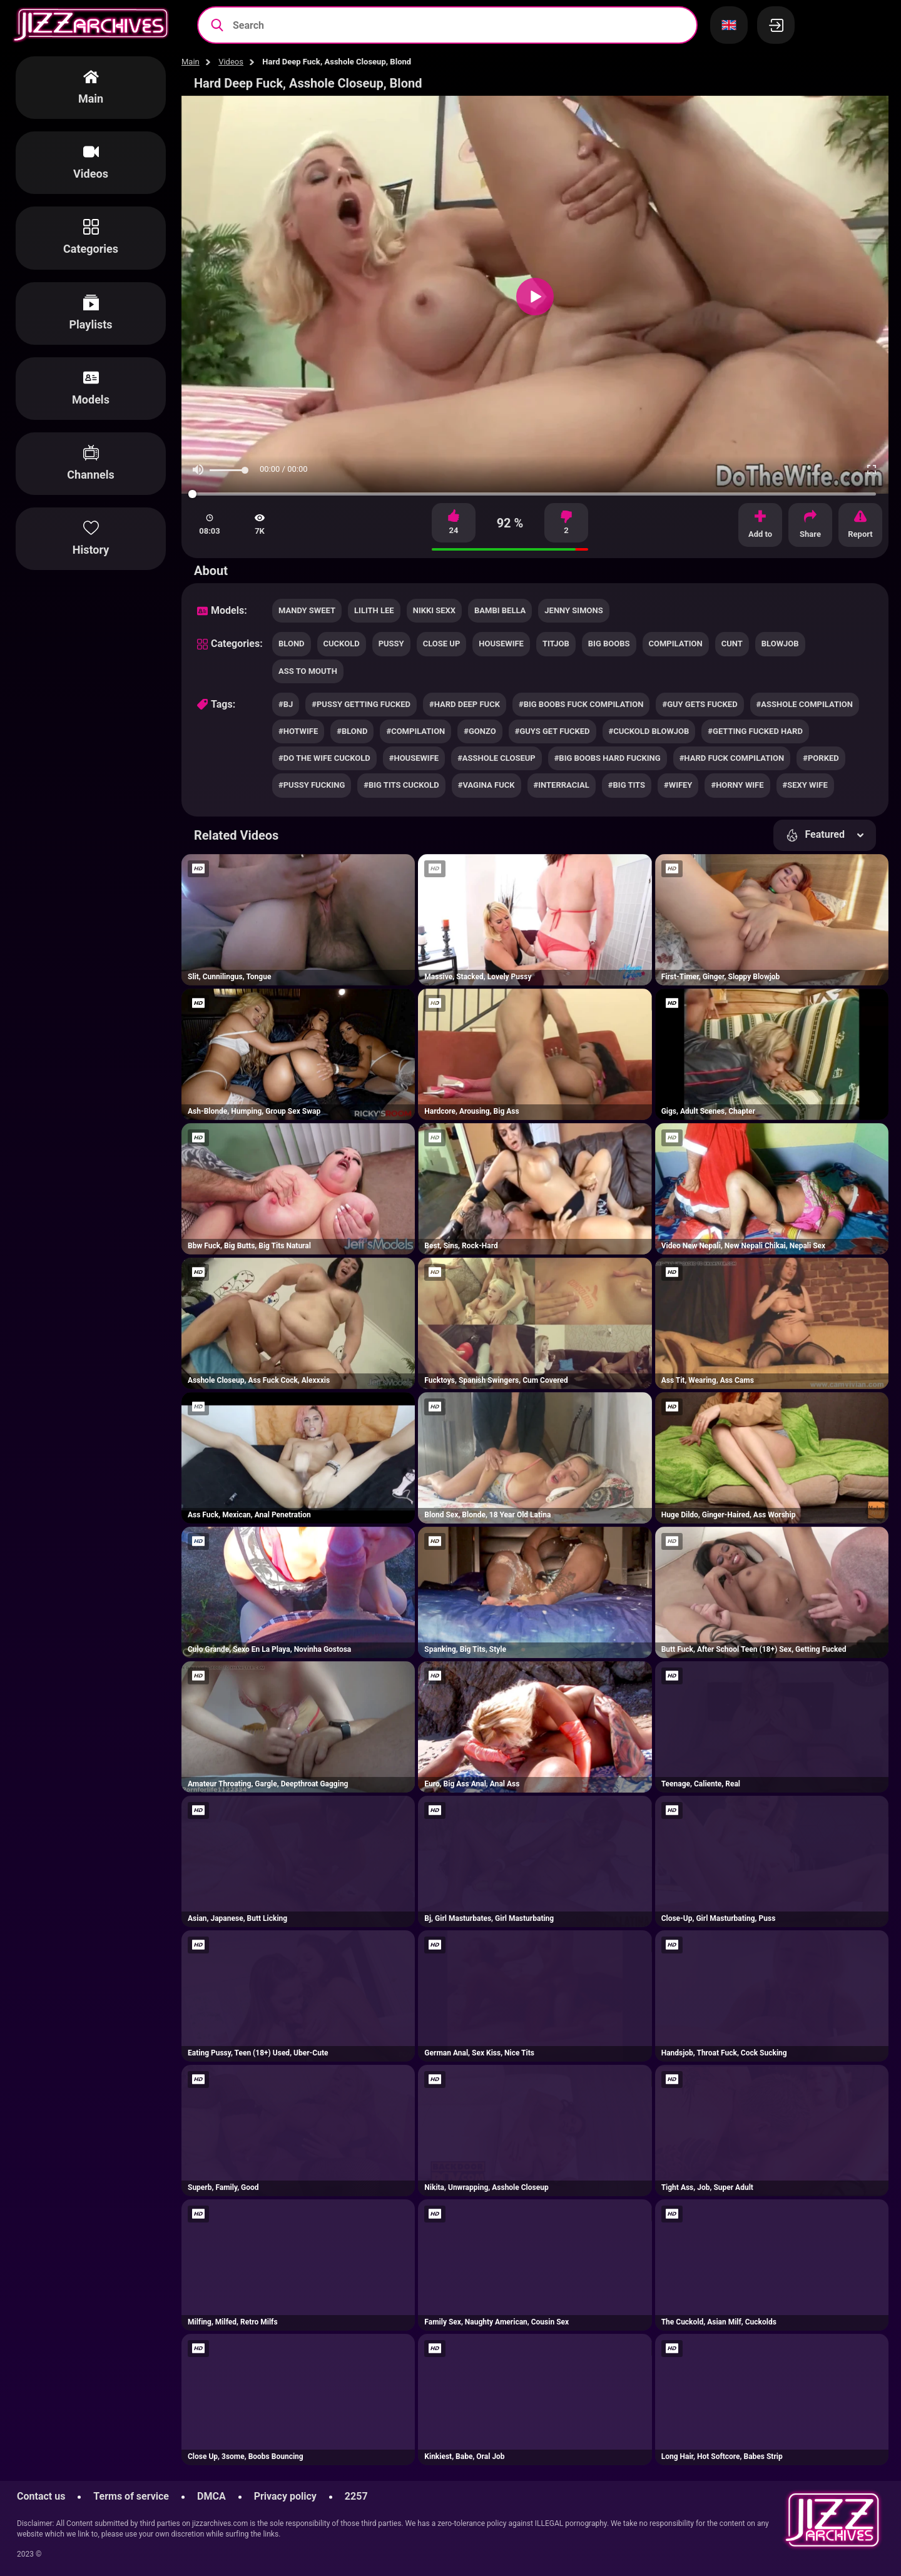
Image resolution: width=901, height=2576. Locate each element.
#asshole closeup (496, 758)
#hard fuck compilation (732, 758)
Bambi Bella (500, 610)
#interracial (561, 785)
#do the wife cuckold (324, 758)
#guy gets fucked (699, 704)
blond (291, 643)
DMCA (211, 2496)
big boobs (609, 643)
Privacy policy (285, 2496)
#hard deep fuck (464, 704)
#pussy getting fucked (361, 704)
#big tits (626, 785)
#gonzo (480, 731)
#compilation (415, 731)
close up (442, 643)
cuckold (341, 643)
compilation (676, 643)
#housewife (414, 758)
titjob (555, 643)
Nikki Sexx (434, 610)
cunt (732, 643)
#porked (820, 758)
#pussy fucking (311, 785)
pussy (391, 643)
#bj (285, 704)
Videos (230, 61)
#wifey (678, 785)
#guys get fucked (552, 731)
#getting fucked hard (755, 731)
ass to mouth (307, 671)
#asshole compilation (804, 704)
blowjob (780, 643)
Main (190, 61)
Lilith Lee (374, 610)
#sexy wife (805, 785)
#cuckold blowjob (649, 731)
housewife (501, 643)
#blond (352, 731)
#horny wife (737, 785)
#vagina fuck (486, 785)
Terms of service (131, 2496)
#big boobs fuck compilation (581, 704)
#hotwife (298, 731)
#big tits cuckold (401, 785)
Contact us (41, 2496)
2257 (356, 2496)
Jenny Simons (573, 610)
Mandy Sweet (306, 610)
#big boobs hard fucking (607, 758)
